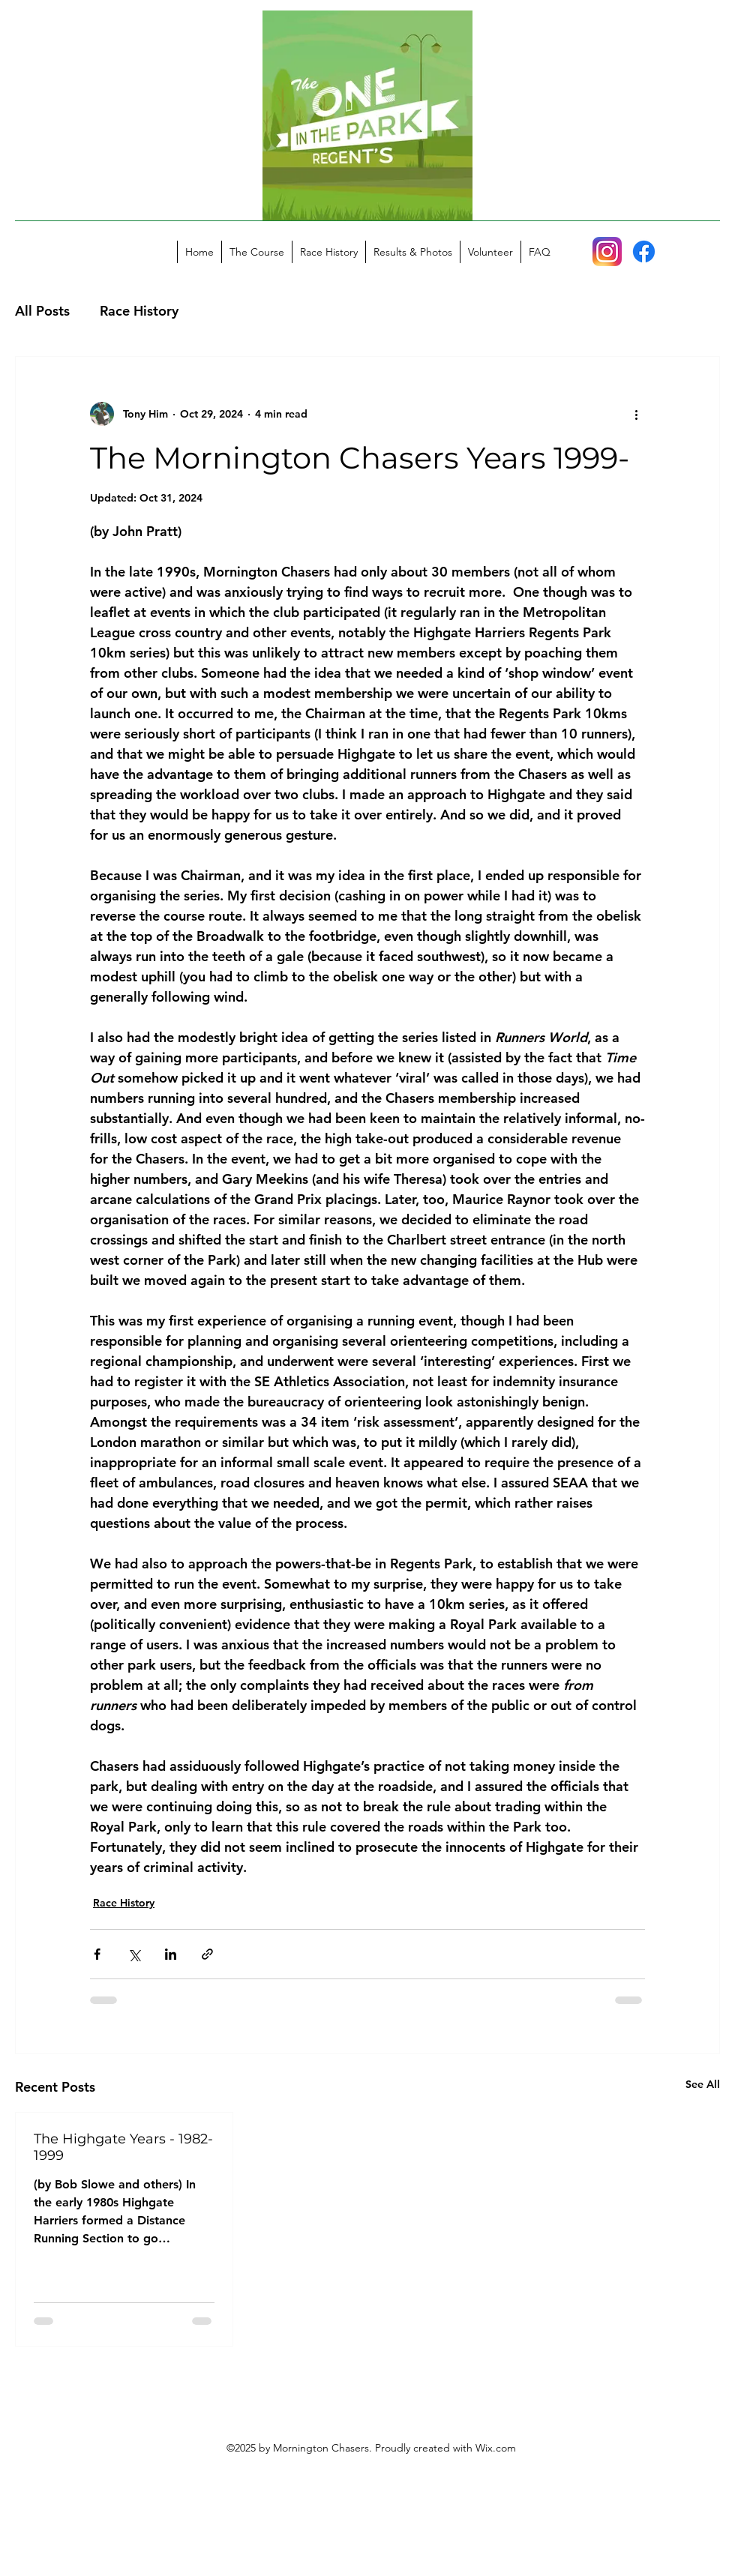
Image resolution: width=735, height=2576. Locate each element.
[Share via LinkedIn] (171, 1954)
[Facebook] (643, 251)
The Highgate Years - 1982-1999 (123, 2147)
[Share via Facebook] (97, 1954)
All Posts (42, 310)
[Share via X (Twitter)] (134, 1954)
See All (703, 2084)
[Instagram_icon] (607, 251)
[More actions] (636, 414)
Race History (139, 310)
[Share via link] (207, 1954)
